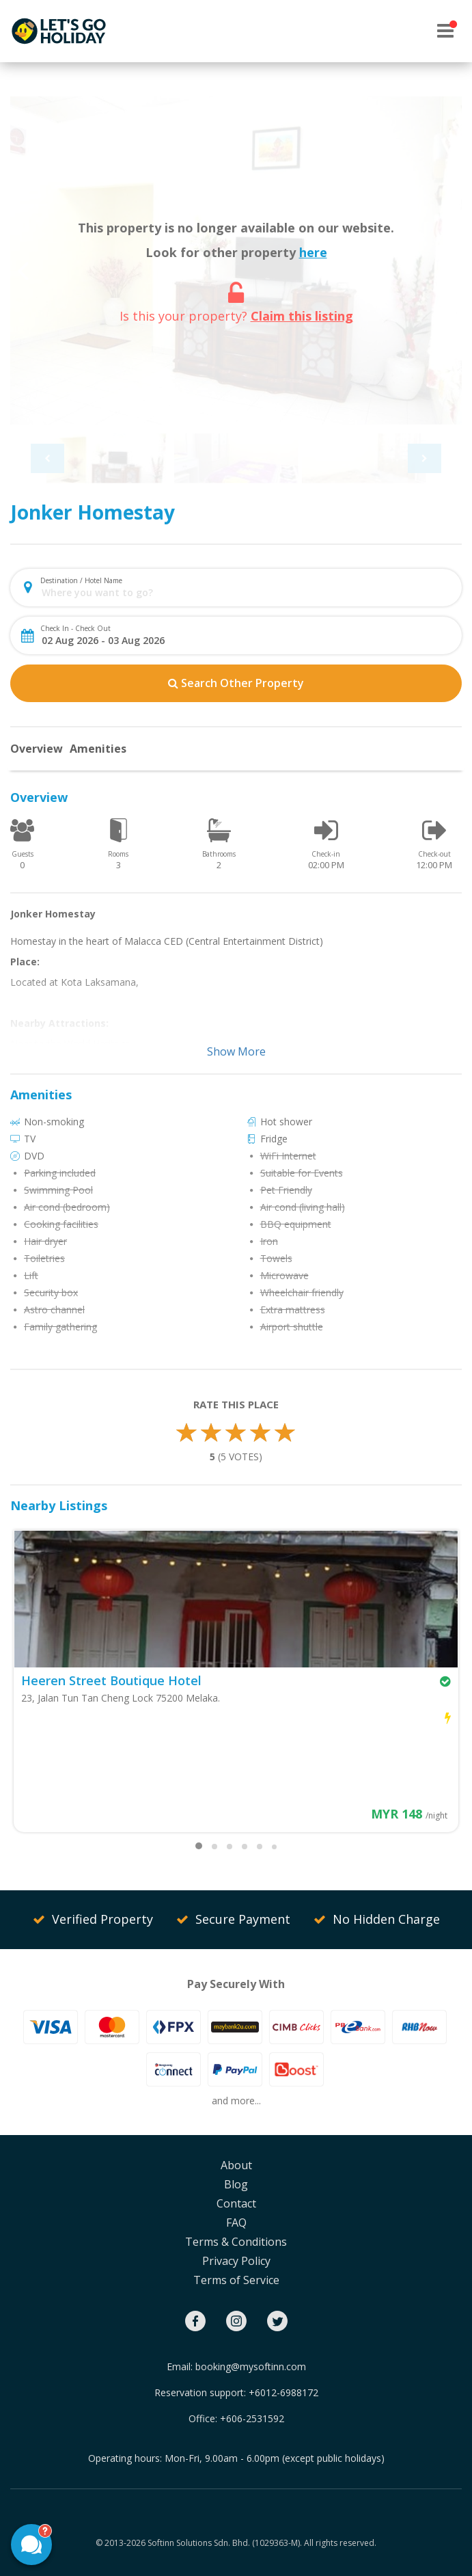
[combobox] (247, 592)
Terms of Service (236, 2279)
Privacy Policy (236, 2260)
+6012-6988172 (283, 2392)
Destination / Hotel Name (81, 580)
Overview (36, 748)
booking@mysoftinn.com (250, 2366)
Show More (236, 1051)
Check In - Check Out (75, 628)
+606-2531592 (252, 2418)
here (313, 252)
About (236, 2165)
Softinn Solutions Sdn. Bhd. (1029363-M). (225, 2543)
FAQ (236, 2222)
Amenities (98, 748)
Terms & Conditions (236, 2241)
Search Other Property (236, 682)
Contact (236, 2203)
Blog (236, 2184)
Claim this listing (302, 316)
